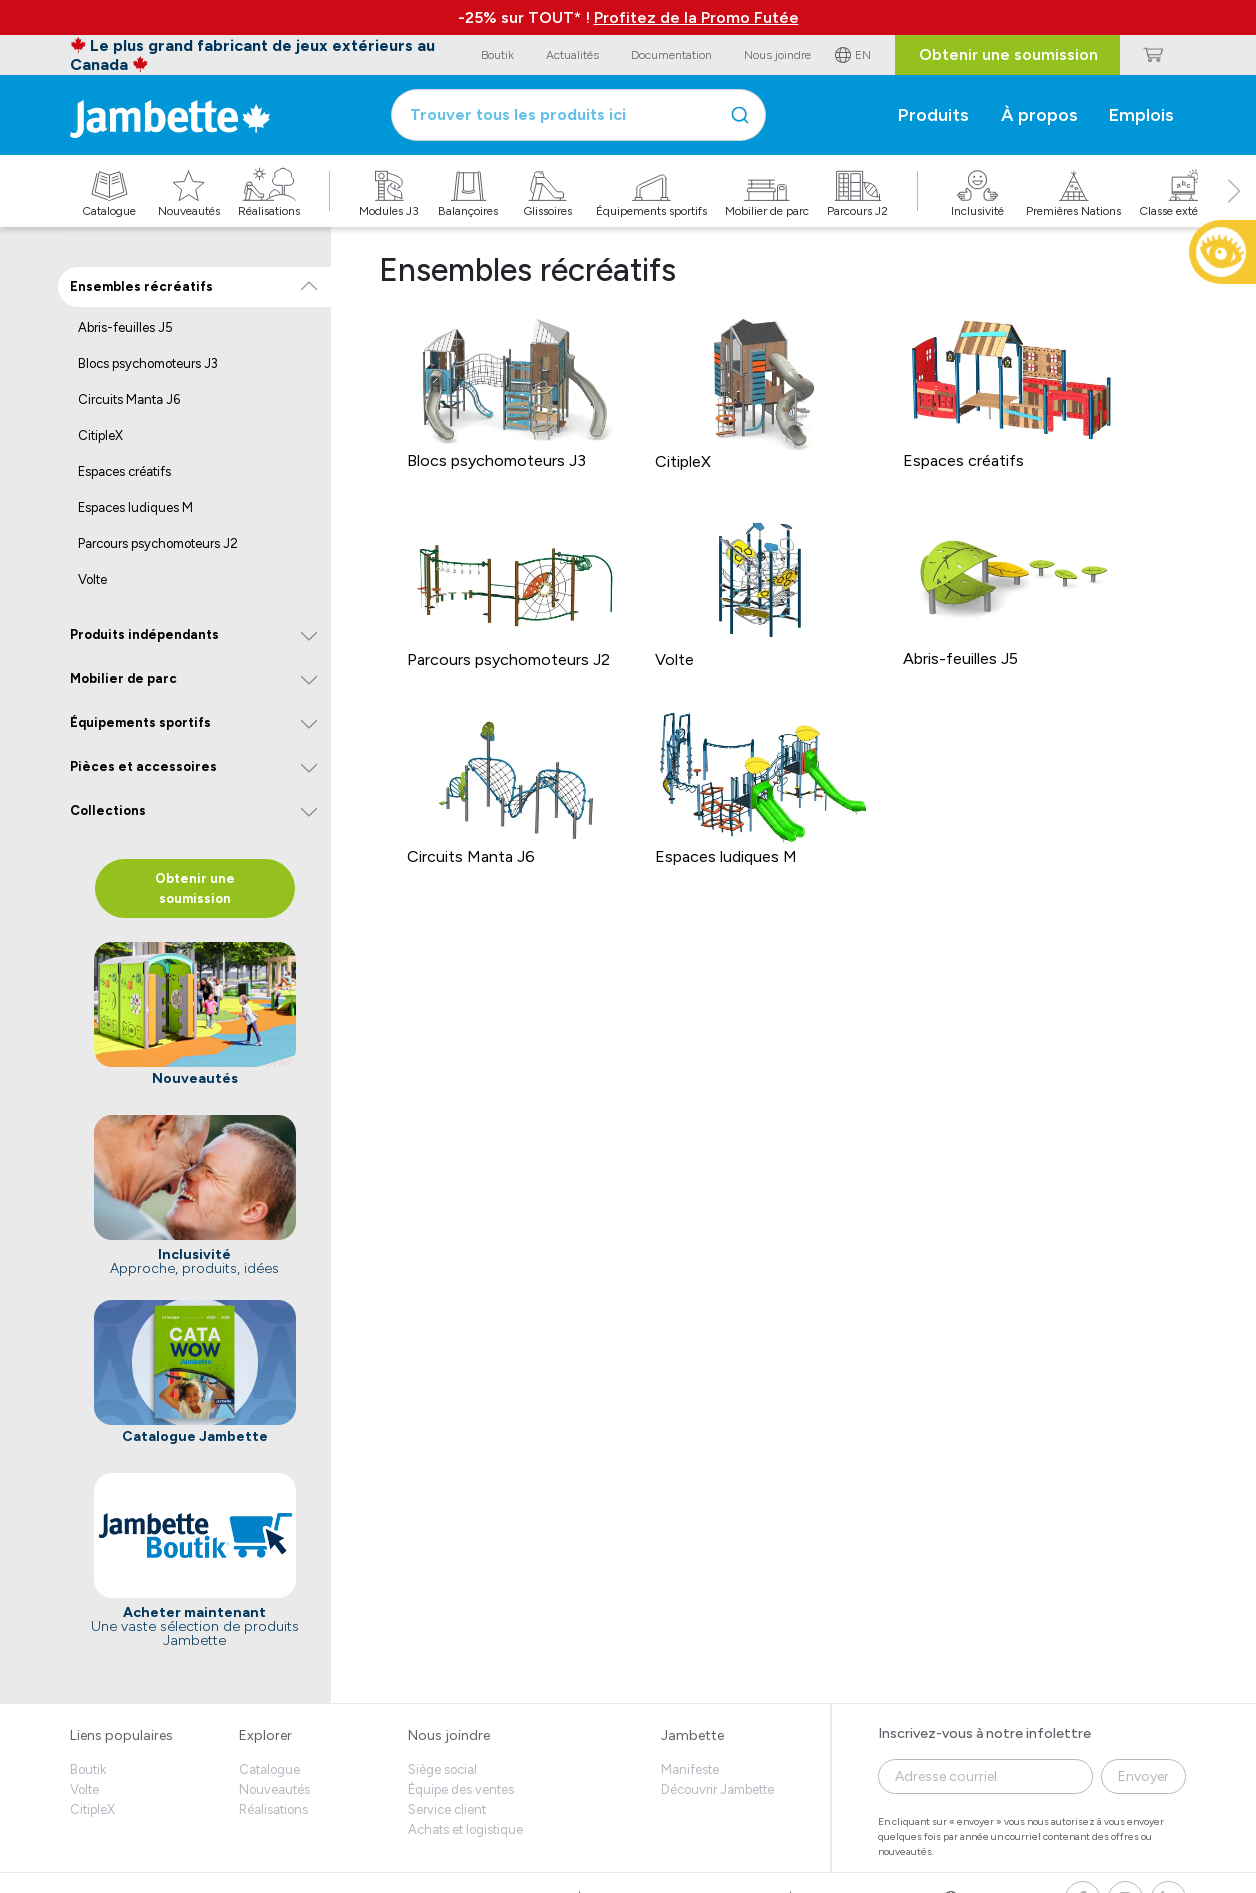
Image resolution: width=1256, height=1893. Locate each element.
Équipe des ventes (461, 1789)
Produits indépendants (144, 634)
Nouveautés (274, 1789)
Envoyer (1143, 1776)
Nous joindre (449, 1735)
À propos (1039, 115)
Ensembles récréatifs (141, 286)
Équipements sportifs (140, 722)
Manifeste (690, 1769)
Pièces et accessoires (143, 766)
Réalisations (273, 1809)
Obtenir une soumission (1008, 54)
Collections (108, 810)
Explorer (265, 1735)
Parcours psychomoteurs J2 (158, 543)
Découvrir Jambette (717, 1789)
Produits (933, 115)
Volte (92, 579)
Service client (447, 1809)
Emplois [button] (1141, 115)
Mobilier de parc (123, 678)
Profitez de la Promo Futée (696, 17)
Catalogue (269, 1769)
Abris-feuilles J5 (125, 327)
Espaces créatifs (124, 471)
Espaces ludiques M (135, 507)
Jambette (692, 1735)
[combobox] (578, 115)
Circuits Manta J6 (129, 399)
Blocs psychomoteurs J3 (148, 363)
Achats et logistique (465, 1829)
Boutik (88, 1769)
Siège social (442, 1769)
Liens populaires (121, 1735)
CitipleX (100, 435)
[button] (1234, 213)
